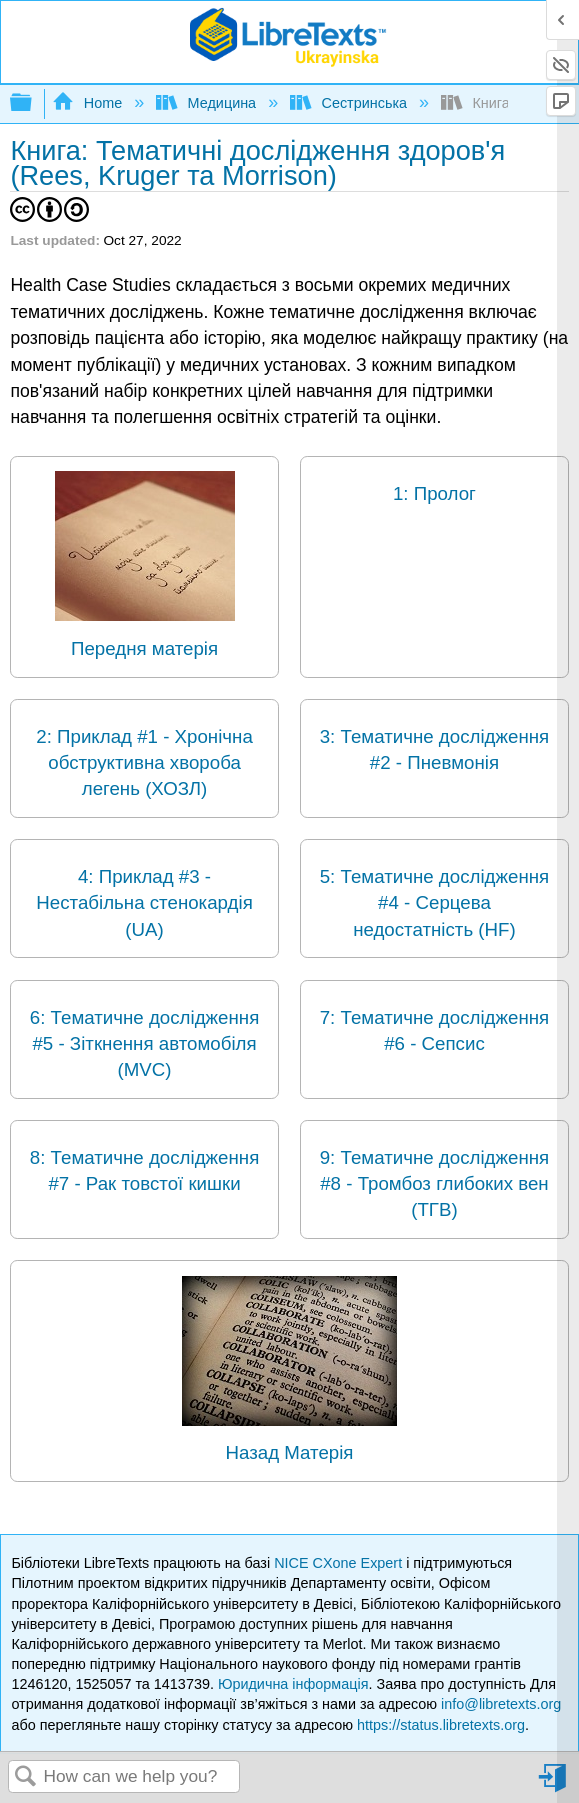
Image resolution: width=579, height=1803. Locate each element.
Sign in (554, 1785)
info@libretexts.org (501, 1704)
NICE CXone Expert (340, 1563)
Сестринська (350, 103)
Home (89, 103)
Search (26, 1777)
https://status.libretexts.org (441, 1725)
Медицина (208, 103)
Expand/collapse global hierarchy (34, 103)
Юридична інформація (293, 1684)
